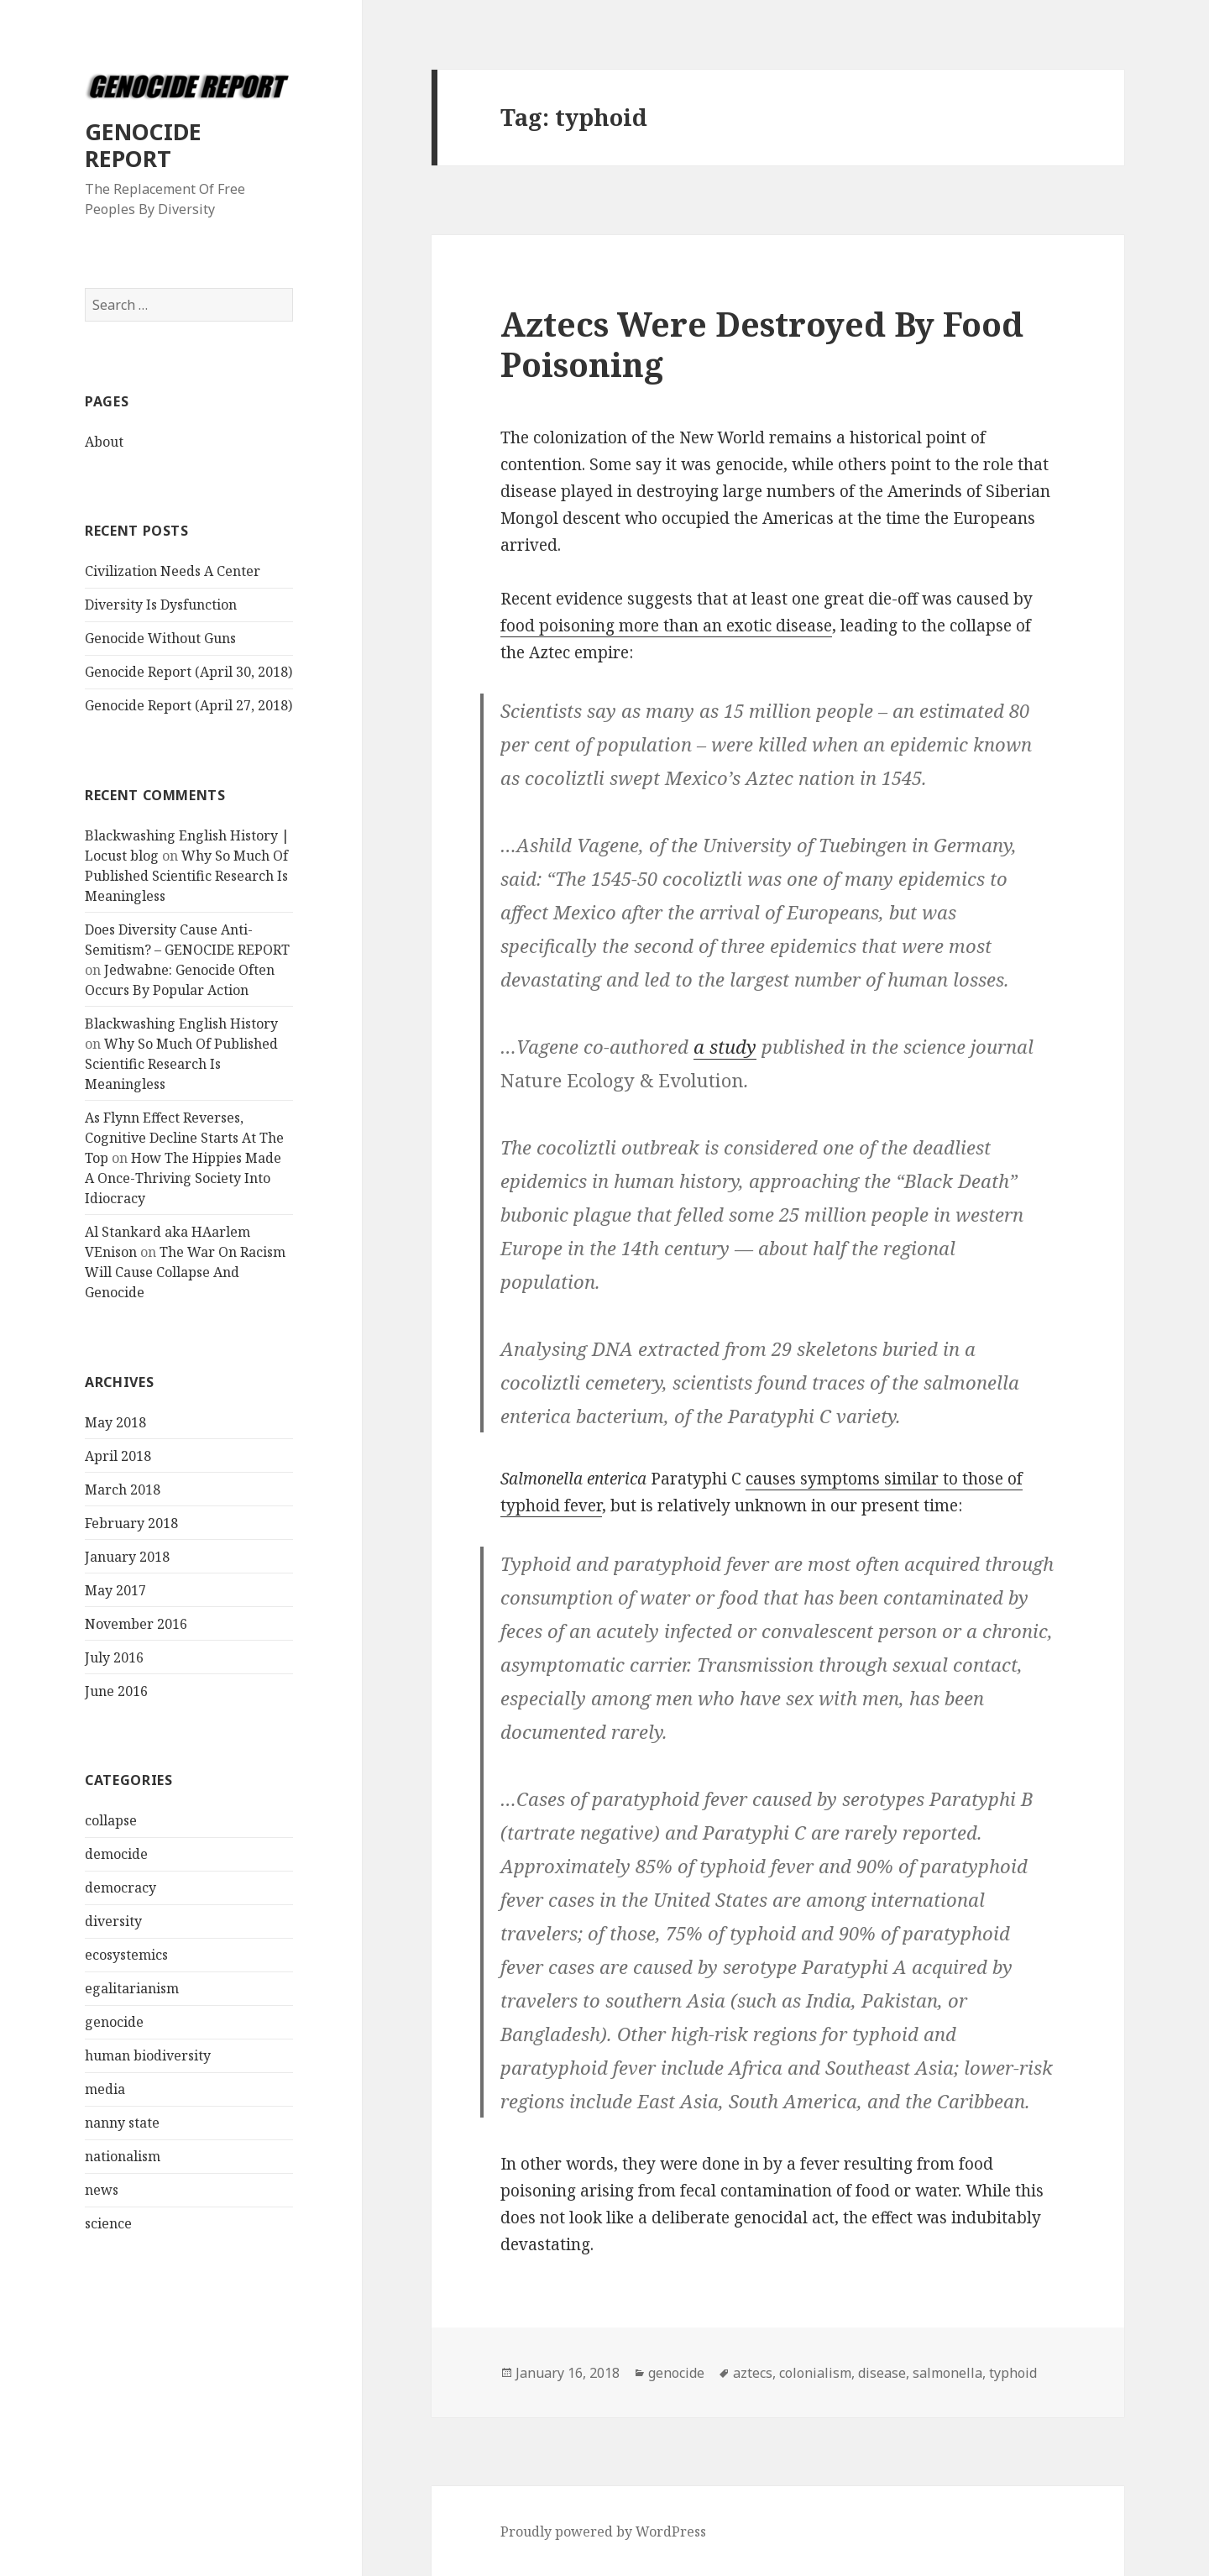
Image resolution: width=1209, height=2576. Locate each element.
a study (724, 1046)
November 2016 (136, 1624)
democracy (120, 1887)
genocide (114, 2022)
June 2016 (116, 1691)
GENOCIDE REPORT (143, 145)
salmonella (947, 2373)
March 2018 (122, 1489)
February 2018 (131, 1523)
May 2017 (115, 1590)
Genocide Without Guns (160, 638)
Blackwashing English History (181, 1023)
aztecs (752, 2373)
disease (882, 2373)
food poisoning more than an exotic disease (666, 625)
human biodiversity (148, 2055)
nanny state (122, 2122)
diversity (113, 1921)
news (101, 2190)
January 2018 (127, 1556)
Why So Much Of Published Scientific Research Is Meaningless (186, 875)
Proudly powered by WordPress (603, 2531)
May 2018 (115, 1422)
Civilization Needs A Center (172, 571)
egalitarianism (132, 1988)
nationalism (122, 2156)
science (108, 2223)
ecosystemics (126, 1954)
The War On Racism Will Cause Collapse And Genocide (185, 1272)
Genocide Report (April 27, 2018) (188, 705)
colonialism (815, 2373)
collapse (111, 1820)
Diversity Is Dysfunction (161, 604)
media (105, 2089)
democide (116, 1854)
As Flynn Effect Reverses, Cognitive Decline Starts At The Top (184, 1137)
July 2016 (114, 1657)
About (104, 441)
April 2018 (118, 1456)
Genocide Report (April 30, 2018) (188, 671)
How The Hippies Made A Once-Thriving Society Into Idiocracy (183, 1178)
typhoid (1013, 2373)
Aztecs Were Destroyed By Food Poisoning (761, 343)
